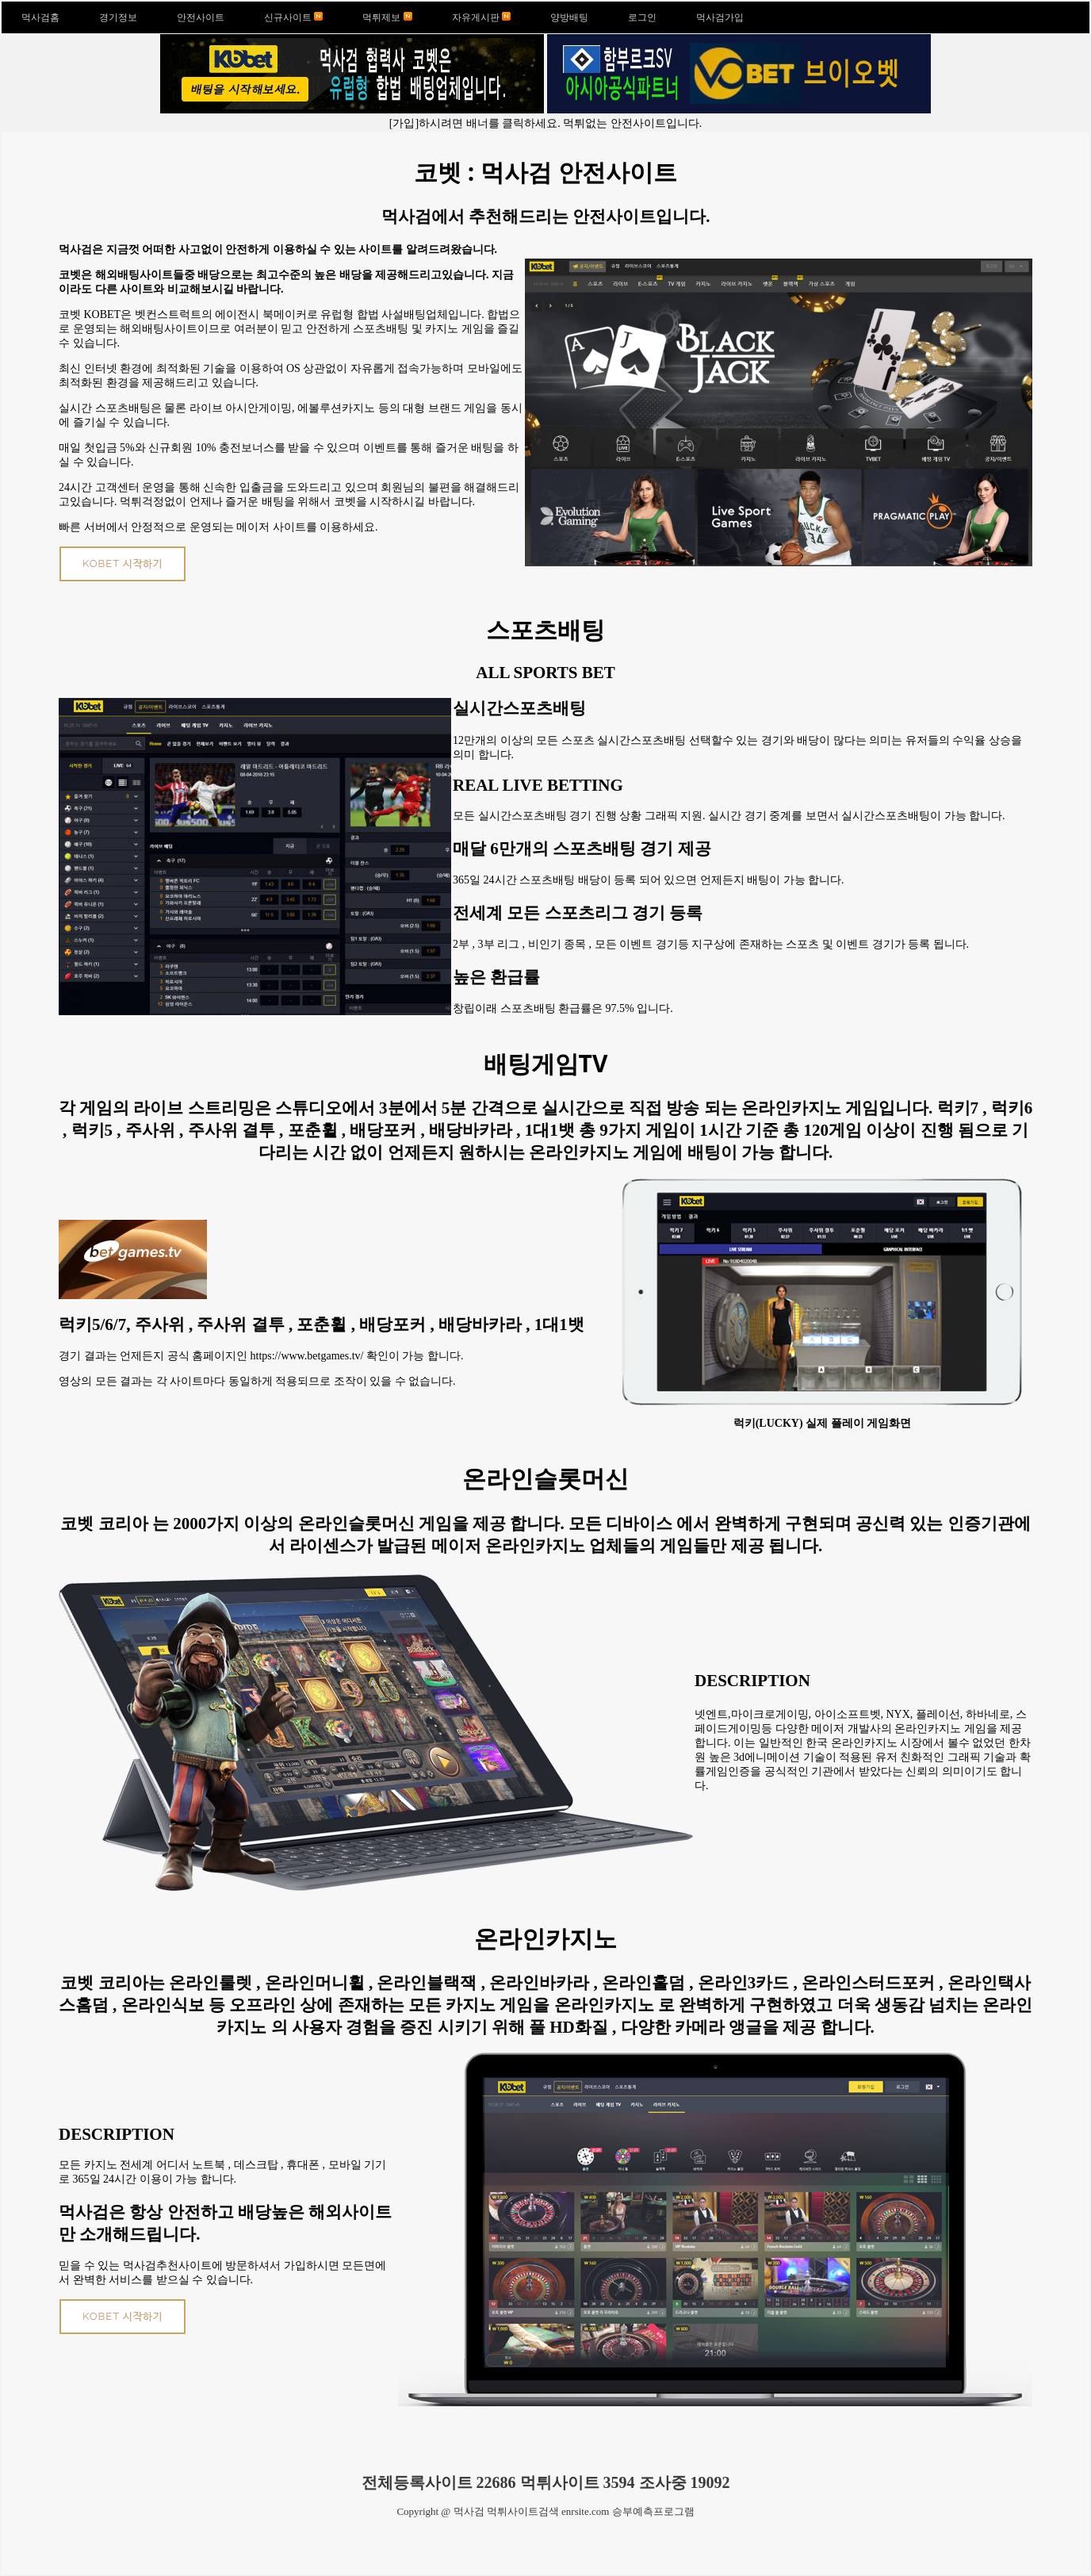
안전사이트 (200, 17)
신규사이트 (293, 17)
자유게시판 (481, 17)
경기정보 (118, 17)
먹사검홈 (40, 17)
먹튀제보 (387, 17)
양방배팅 (569, 17)
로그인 (642, 17)
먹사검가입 (720, 17)
